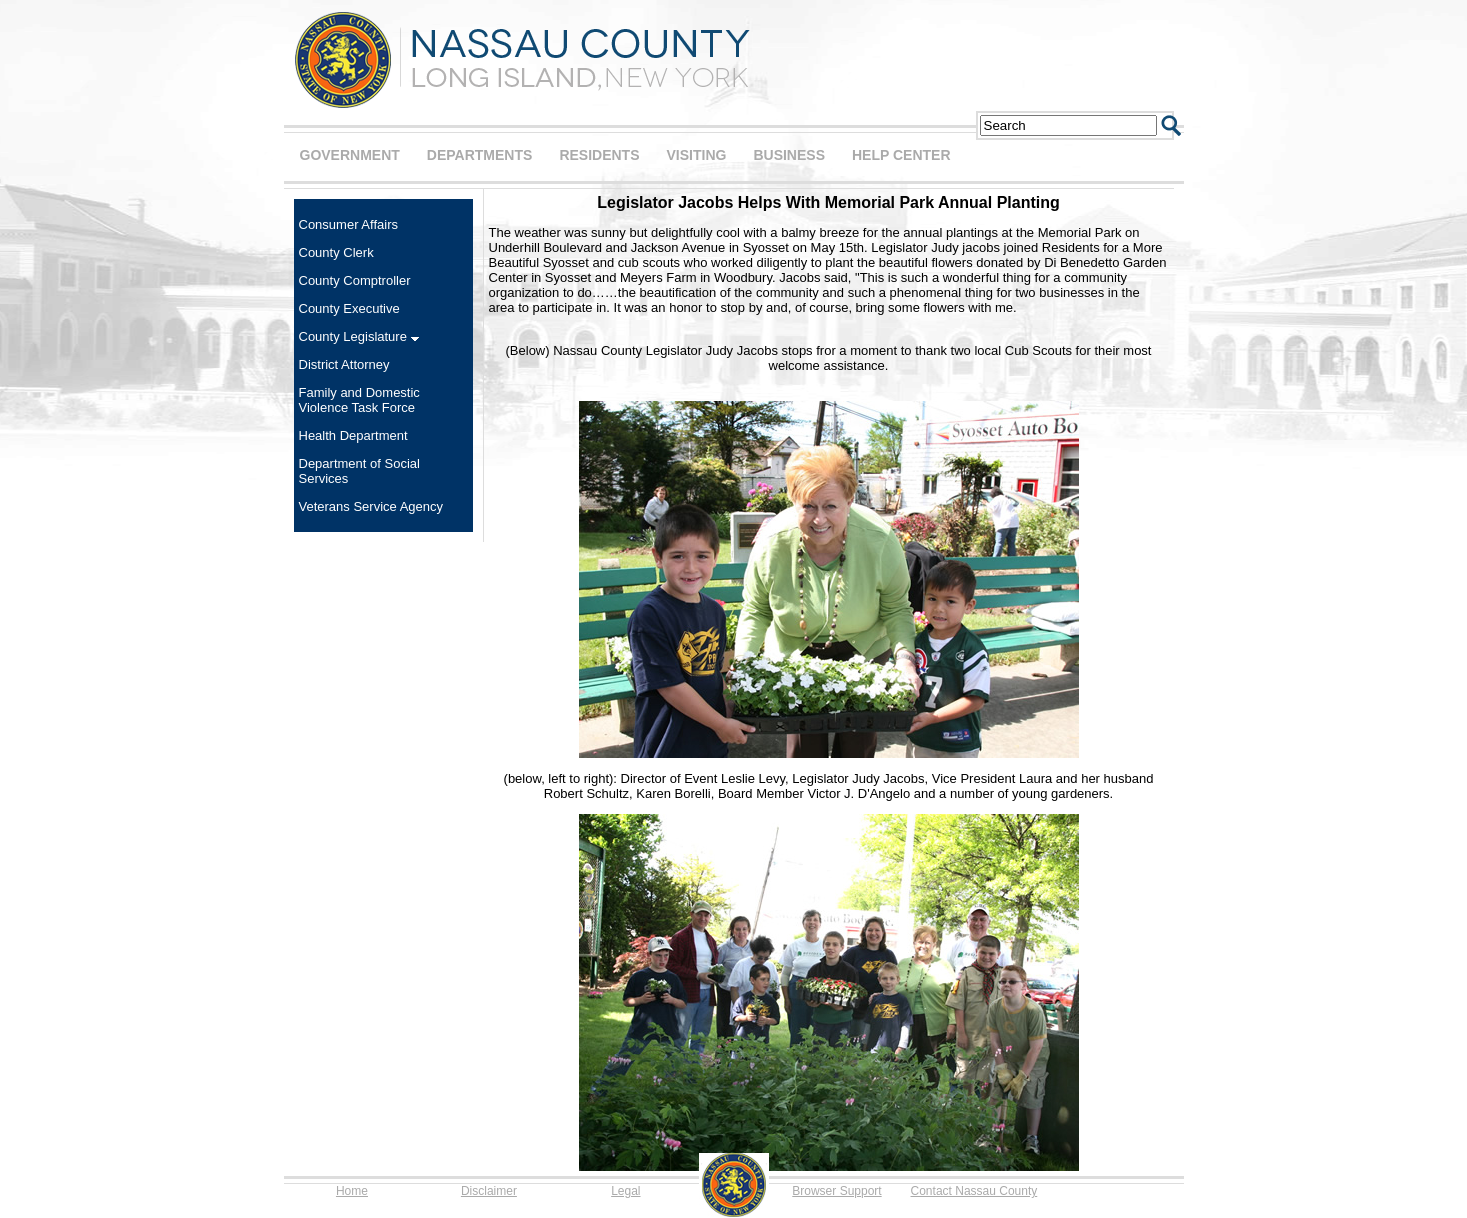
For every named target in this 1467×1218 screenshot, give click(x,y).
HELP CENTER (901, 155)
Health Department (353, 435)
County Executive (349, 308)
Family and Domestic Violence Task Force (359, 400)
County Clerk (336, 252)
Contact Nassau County (974, 1191)
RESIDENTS (599, 155)
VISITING (697, 155)
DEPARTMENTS (480, 155)
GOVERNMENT (350, 155)
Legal (625, 1191)
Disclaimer (489, 1191)
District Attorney (344, 364)
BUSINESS (789, 155)
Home (352, 1191)
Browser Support (836, 1191)
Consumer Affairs (348, 224)
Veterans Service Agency (371, 506)
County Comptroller (355, 280)
